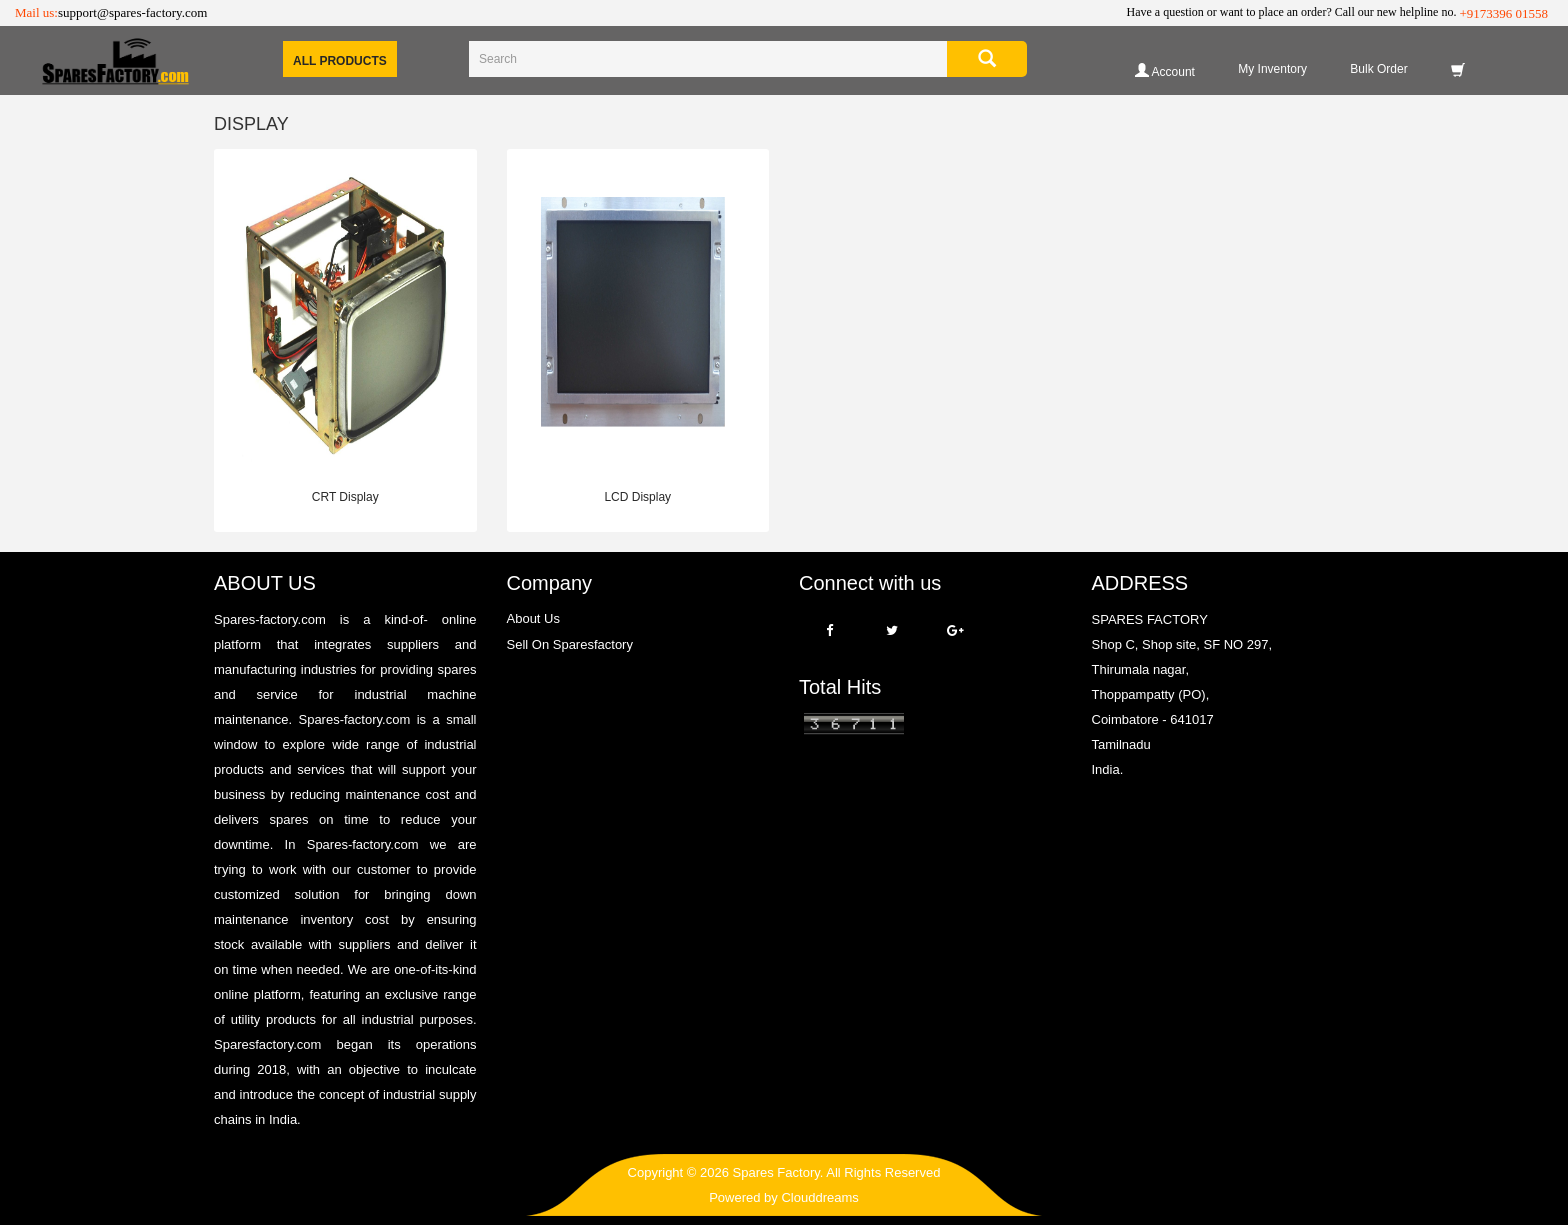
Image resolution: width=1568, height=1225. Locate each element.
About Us (533, 618)
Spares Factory (776, 1172)
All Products (340, 61)
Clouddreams (819, 1197)
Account (1165, 70)
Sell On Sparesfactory (570, 644)
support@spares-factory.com (132, 12)
